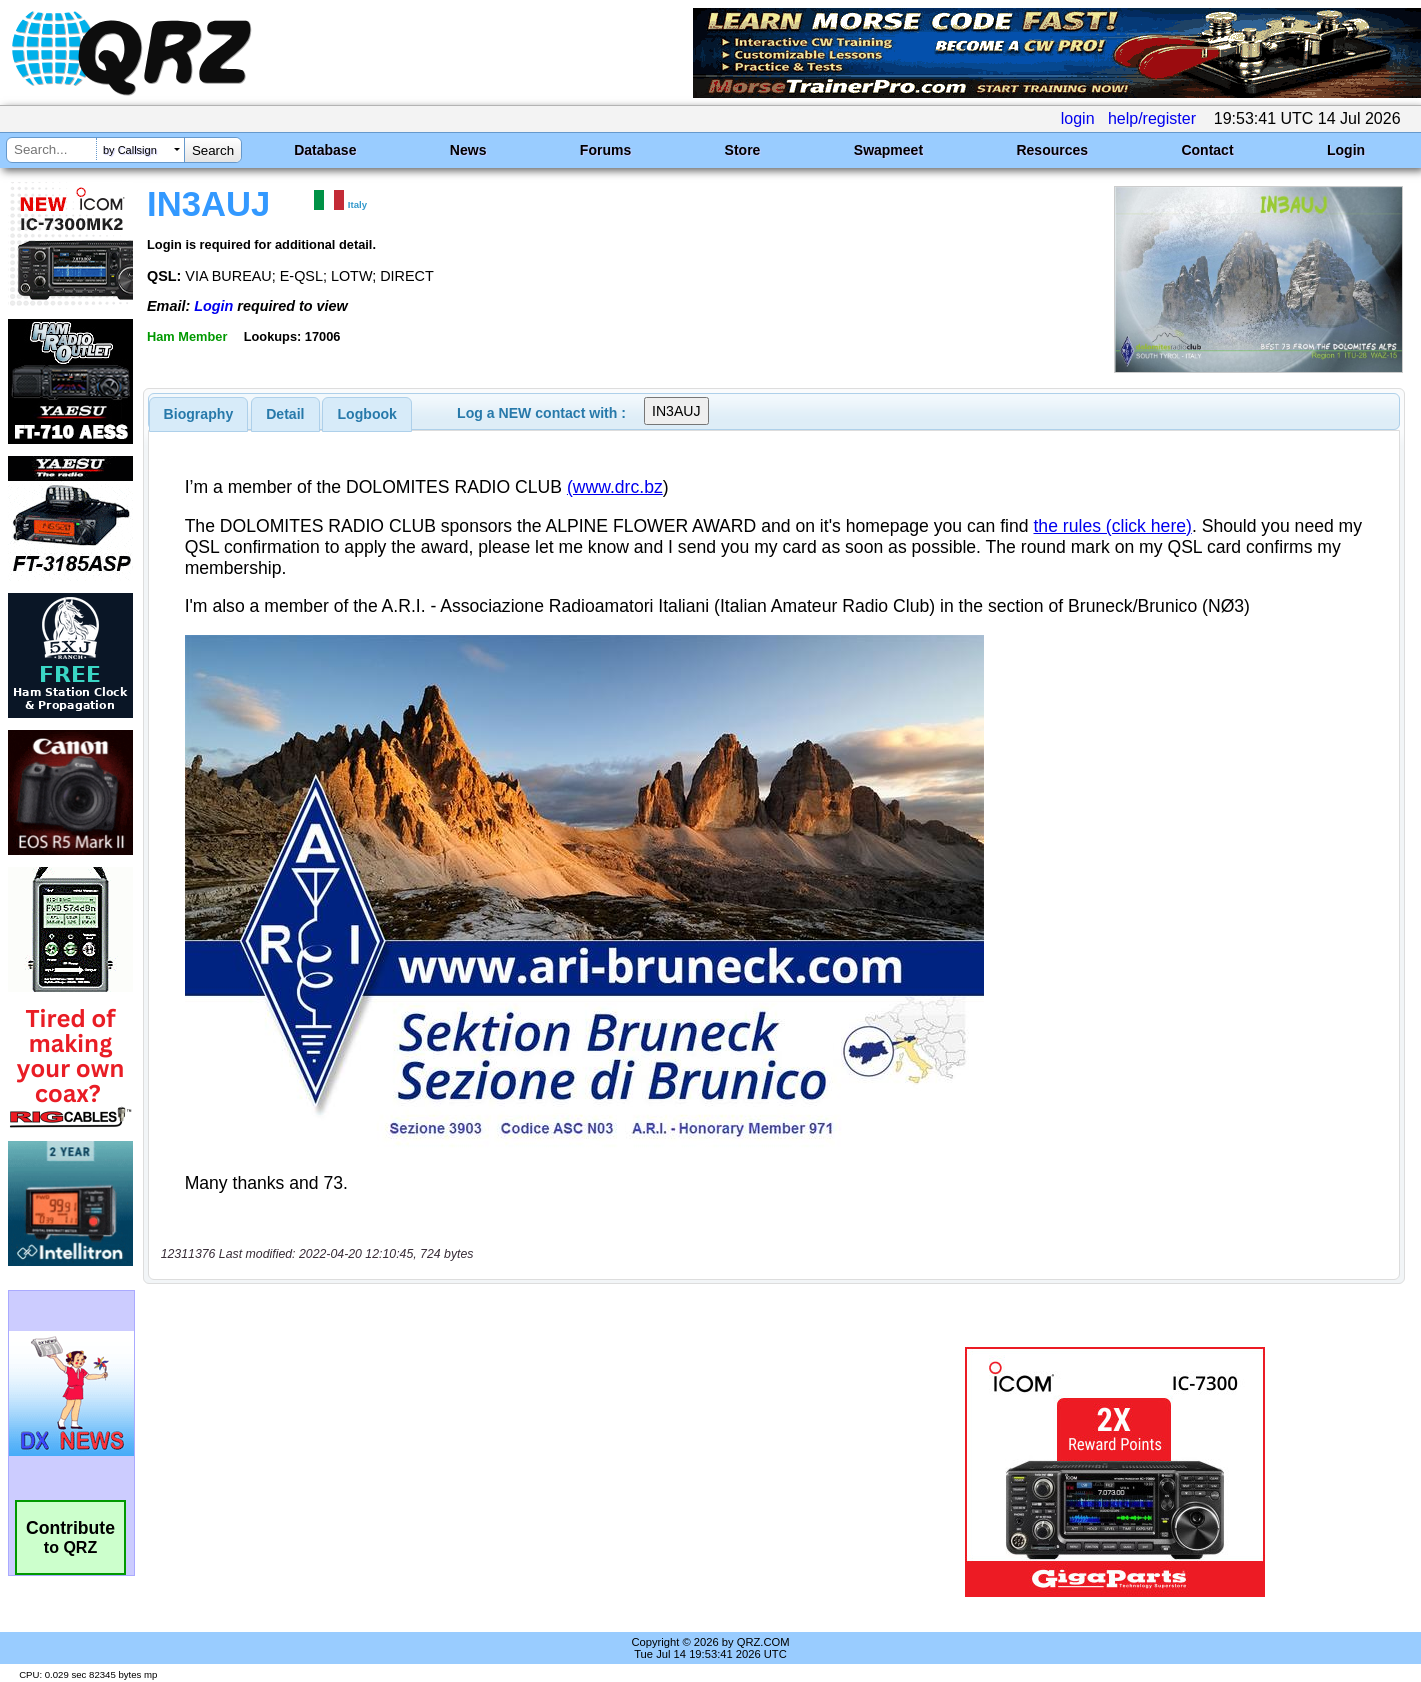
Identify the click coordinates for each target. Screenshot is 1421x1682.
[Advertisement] (500, 1472)
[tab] (199, 414)
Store (743, 150)
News (468, 150)
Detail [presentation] (285, 414)
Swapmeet (888, 150)
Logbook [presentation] (367, 414)
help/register (1152, 118)
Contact (1207, 150)
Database (325, 150)
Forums (605, 150)
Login (1346, 150)
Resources (1052, 150)
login (1078, 118)
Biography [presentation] (199, 414)
